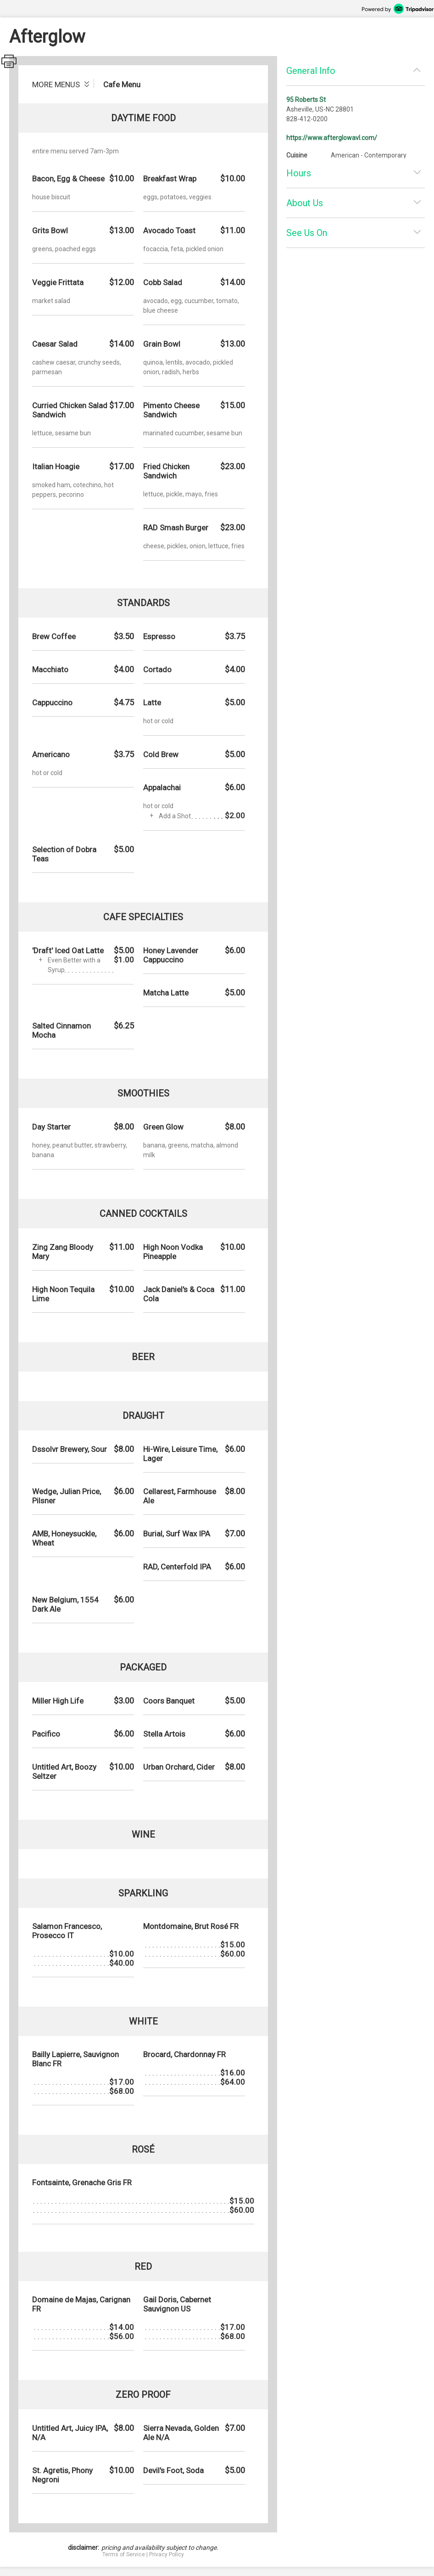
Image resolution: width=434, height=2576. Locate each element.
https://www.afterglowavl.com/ (331, 137)
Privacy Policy (166, 2554)
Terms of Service (123, 2554)
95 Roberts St (306, 99)
